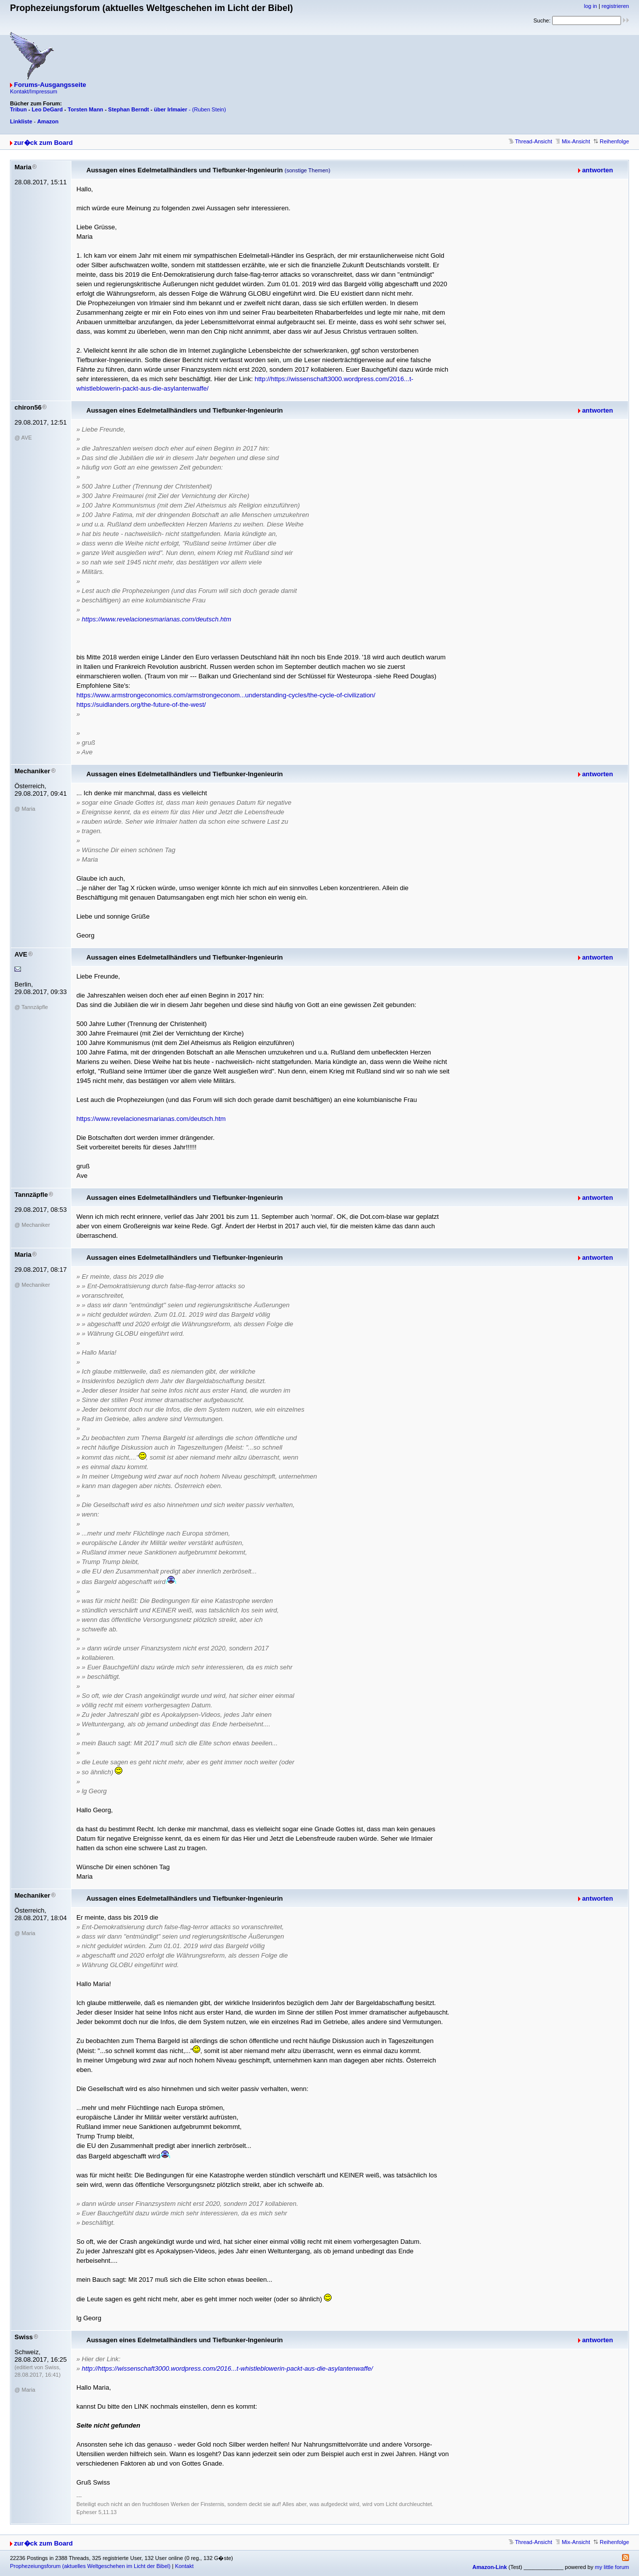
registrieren (615, 6)
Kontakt (184, 2566)
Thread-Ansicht (530, 141)
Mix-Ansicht (573, 141)
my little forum (612, 2567)
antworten (597, 170)
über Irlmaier (170, 109)
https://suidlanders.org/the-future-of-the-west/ (141, 704)
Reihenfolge (611, 141)
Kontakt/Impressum (33, 91)
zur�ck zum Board (43, 142)
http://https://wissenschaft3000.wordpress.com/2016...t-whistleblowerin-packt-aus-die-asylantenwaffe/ (227, 2368)
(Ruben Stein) (209, 109)
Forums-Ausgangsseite (50, 84)
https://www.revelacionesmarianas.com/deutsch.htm (156, 619)
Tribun (18, 109)
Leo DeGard (46, 109)
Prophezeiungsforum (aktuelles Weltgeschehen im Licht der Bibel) (90, 2566)
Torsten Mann (85, 109)
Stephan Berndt (128, 109)
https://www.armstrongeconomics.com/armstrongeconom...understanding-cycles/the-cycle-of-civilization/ (225, 695)
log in (590, 6)
